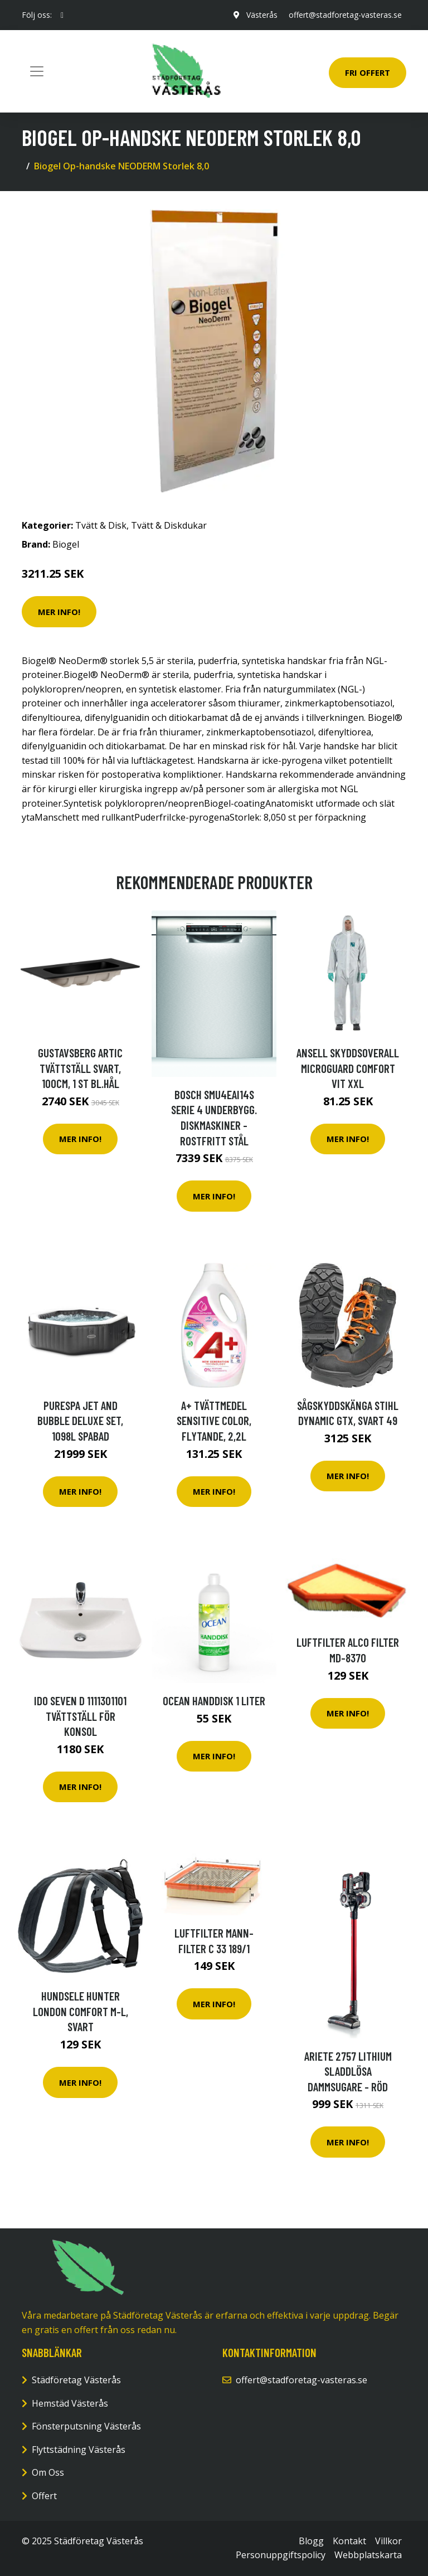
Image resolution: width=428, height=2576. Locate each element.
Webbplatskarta (368, 2555)
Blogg (311, 2541)
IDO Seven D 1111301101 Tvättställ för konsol (80, 1716)
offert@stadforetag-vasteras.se (345, 14)
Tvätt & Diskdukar (169, 525)
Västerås (262, 14)
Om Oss (48, 2472)
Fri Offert (367, 72)
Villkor (388, 2541)
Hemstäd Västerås (70, 2403)
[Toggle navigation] (37, 71)
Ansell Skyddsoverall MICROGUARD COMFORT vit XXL (347, 1068)
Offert (44, 2496)
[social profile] (62, 15)
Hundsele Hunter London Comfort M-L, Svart (80, 2011)
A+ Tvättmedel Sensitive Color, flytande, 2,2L (214, 1420)
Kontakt (349, 2541)
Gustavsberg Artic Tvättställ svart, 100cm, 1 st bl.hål (80, 1068)
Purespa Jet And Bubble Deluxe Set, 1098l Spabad (80, 1420)
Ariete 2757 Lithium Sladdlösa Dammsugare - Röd (348, 2071)
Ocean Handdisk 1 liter (214, 1700)
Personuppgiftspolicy (280, 2555)
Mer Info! (59, 611)
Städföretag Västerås (76, 2380)
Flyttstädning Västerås (78, 2449)
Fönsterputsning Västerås (86, 2426)
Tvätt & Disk (101, 525)
